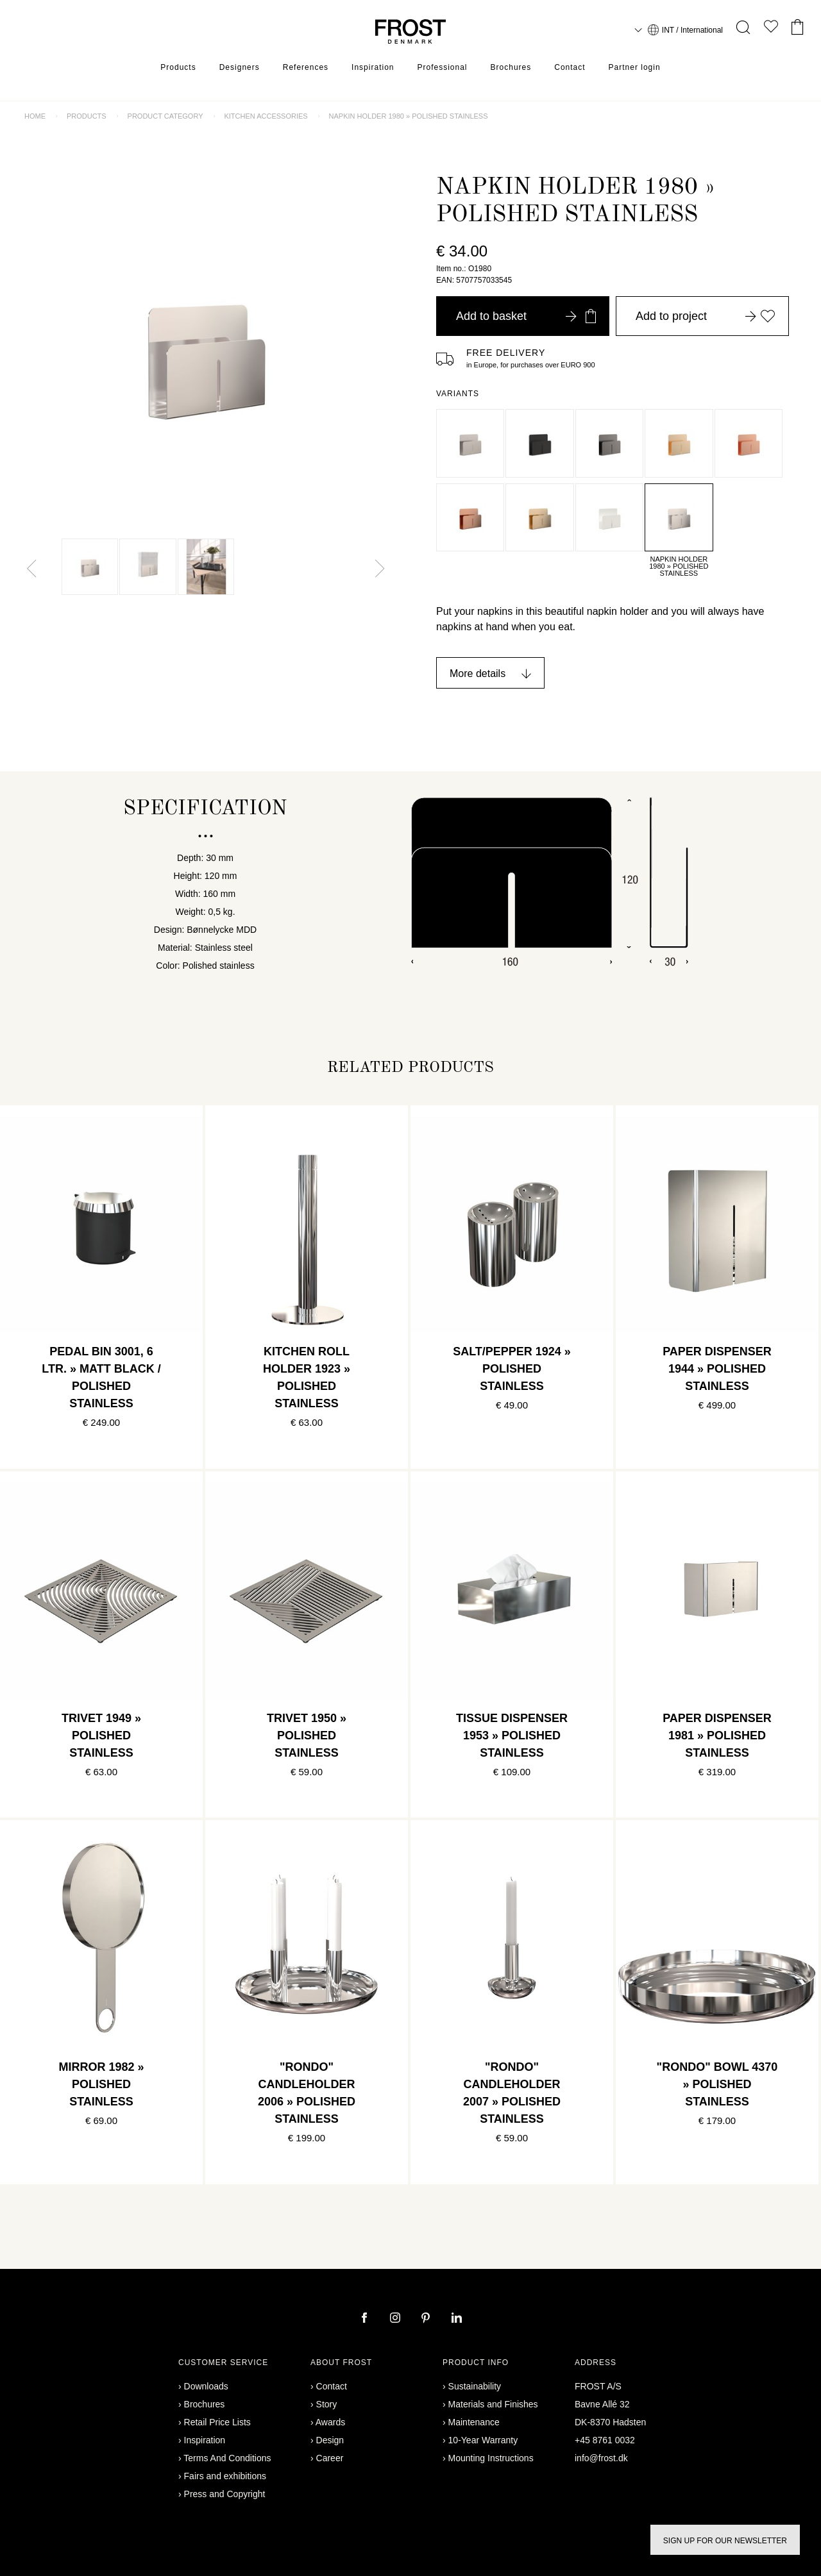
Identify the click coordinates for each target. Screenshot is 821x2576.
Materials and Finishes (493, 2404)
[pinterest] (427, 2319)
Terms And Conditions (227, 2458)
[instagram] (396, 2319)
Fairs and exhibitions (225, 2476)
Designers (239, 67)
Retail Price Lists (217, 2422)
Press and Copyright (225, 2494)
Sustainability (475, 2386)
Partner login (635, 67)
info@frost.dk (601, 2458)
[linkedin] (457, 2319)
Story (326, 2404)
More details (477, 673)
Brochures (511, 67)
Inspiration (372, 67)
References (305, 67)
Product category (165, 116)
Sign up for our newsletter (725, 2540)
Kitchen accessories (265, 116)
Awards (330, 2422)
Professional (442, 67)
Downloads (206, 2386)
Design (330, 2440)
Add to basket (526, 316)
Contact (569, 67)
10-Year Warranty (483, 2440)
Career (330, 2458)
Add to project (705, 316)
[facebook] (365, 2319)
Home (35, 116)
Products (178, 67)
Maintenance (474, 2422)
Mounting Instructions (491, 2458)
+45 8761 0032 (605, 2440)
